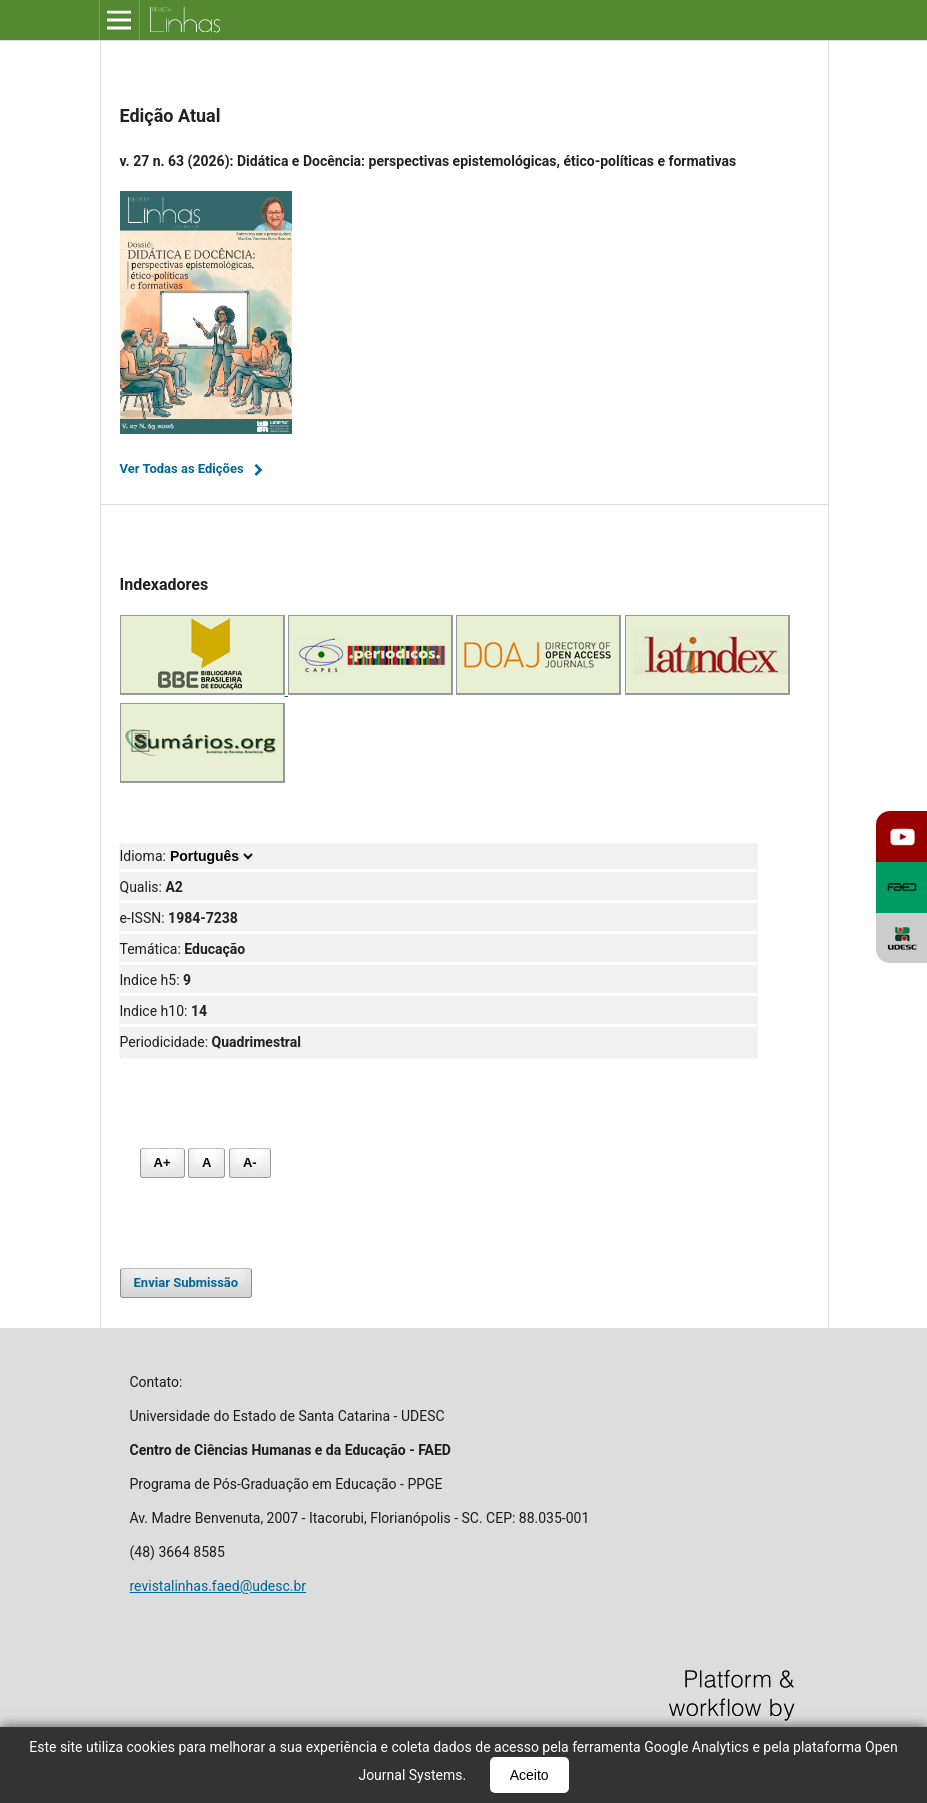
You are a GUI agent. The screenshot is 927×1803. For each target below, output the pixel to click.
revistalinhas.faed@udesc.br (218, 1586)
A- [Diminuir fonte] (250, 1162)
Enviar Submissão (186, 1282)
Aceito (529, 1775)
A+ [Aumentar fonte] (162, 1162)
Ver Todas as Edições (182, 468)
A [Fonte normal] (206, 1162)
